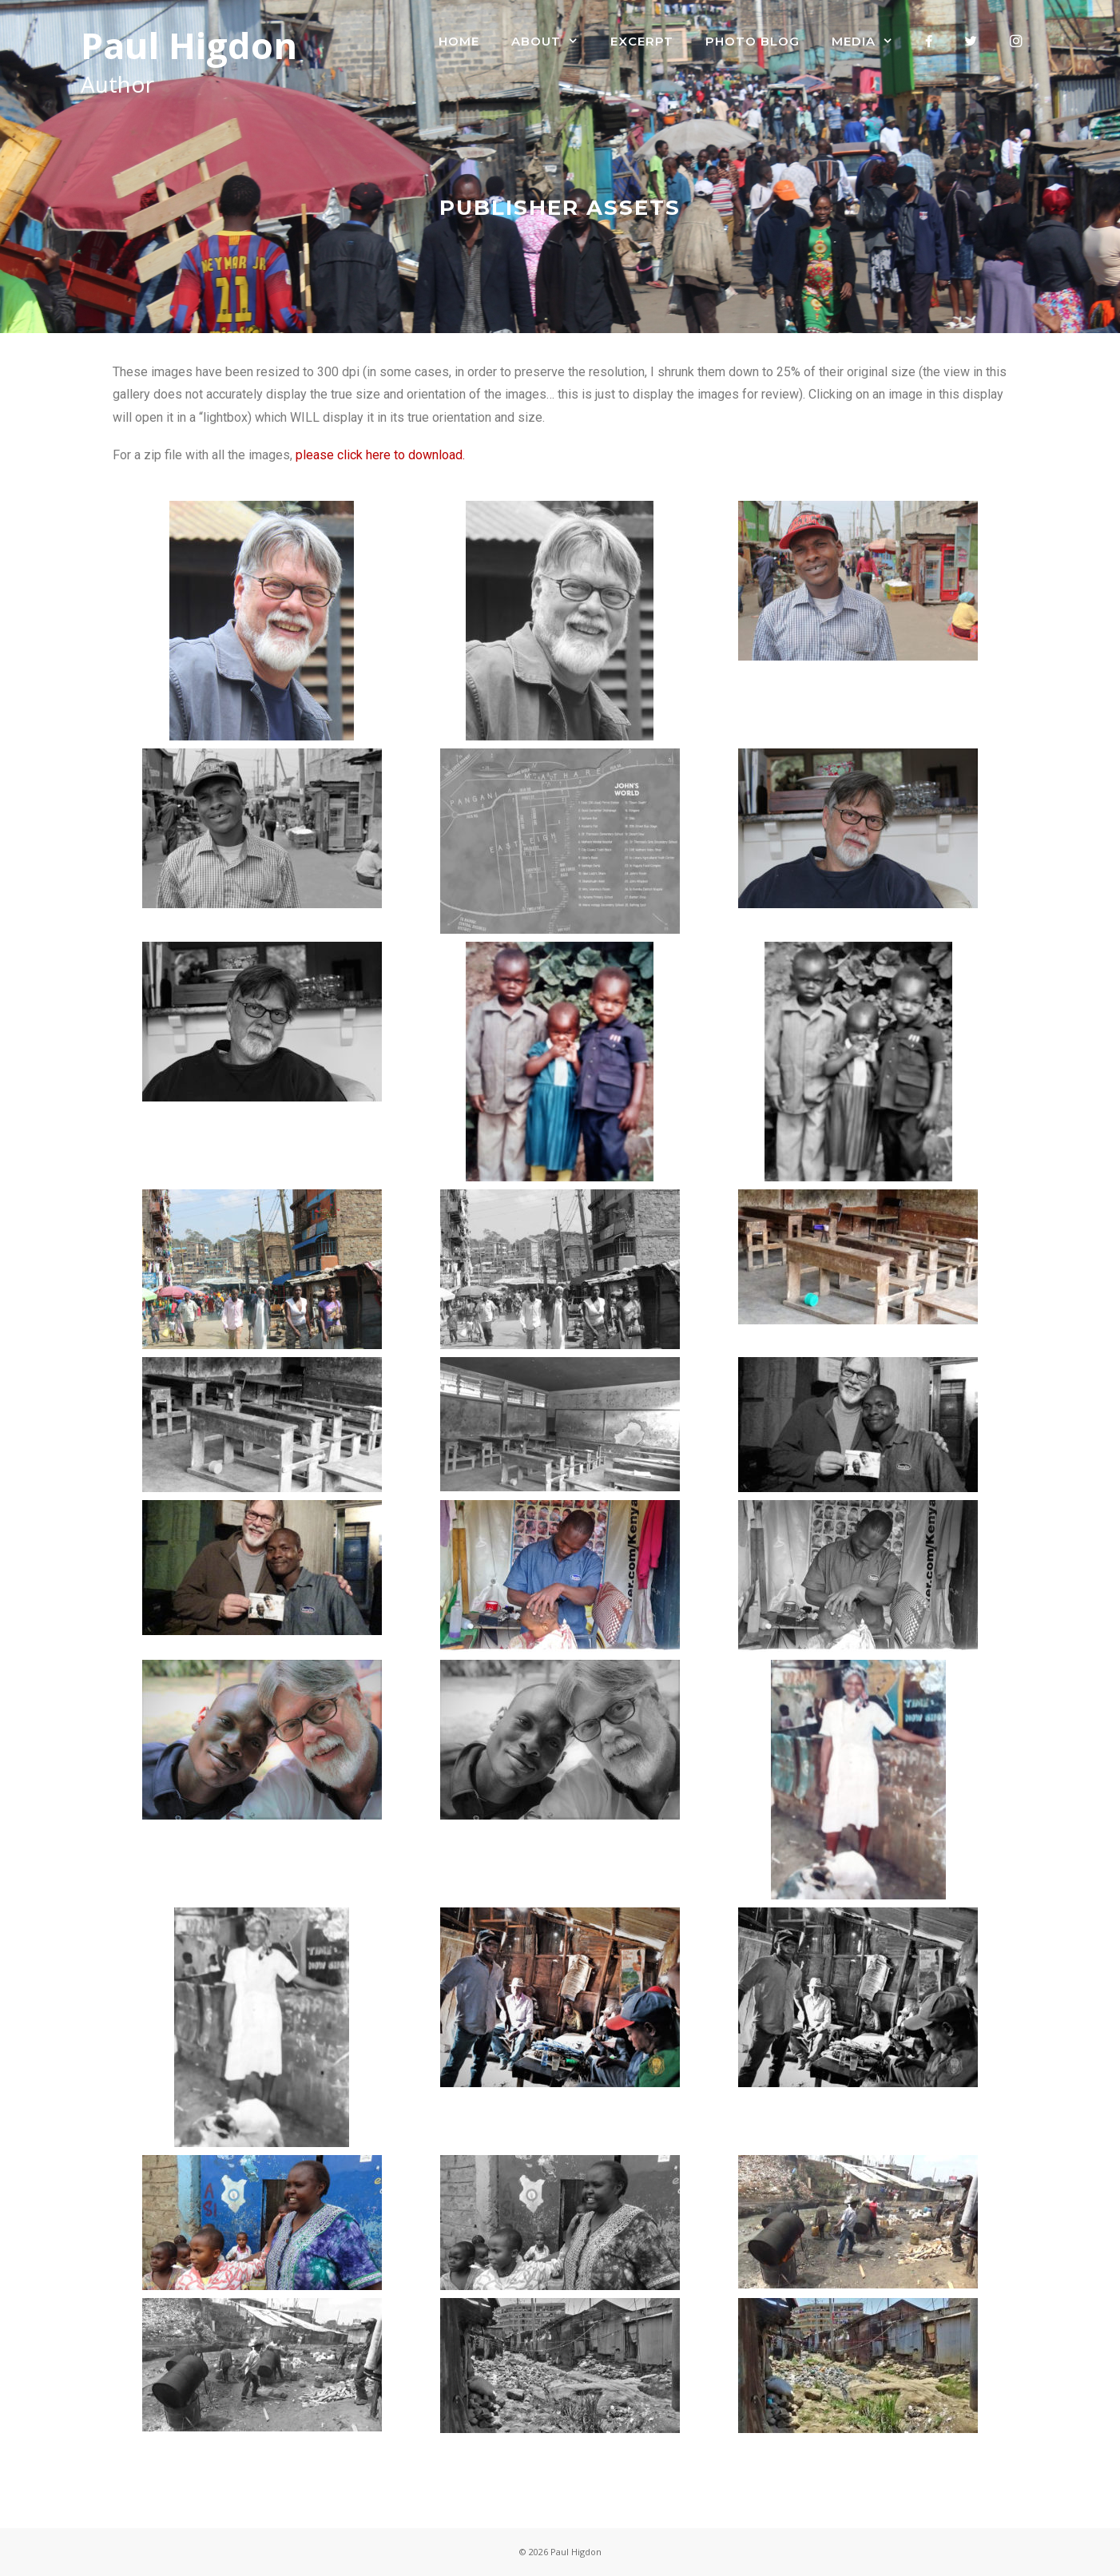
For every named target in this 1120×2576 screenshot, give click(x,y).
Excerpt (641, 41)
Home (459, 41)
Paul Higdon (189, 45)
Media (870, 41)
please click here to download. (378, 454)
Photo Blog (752, 41)
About (552, 41)
